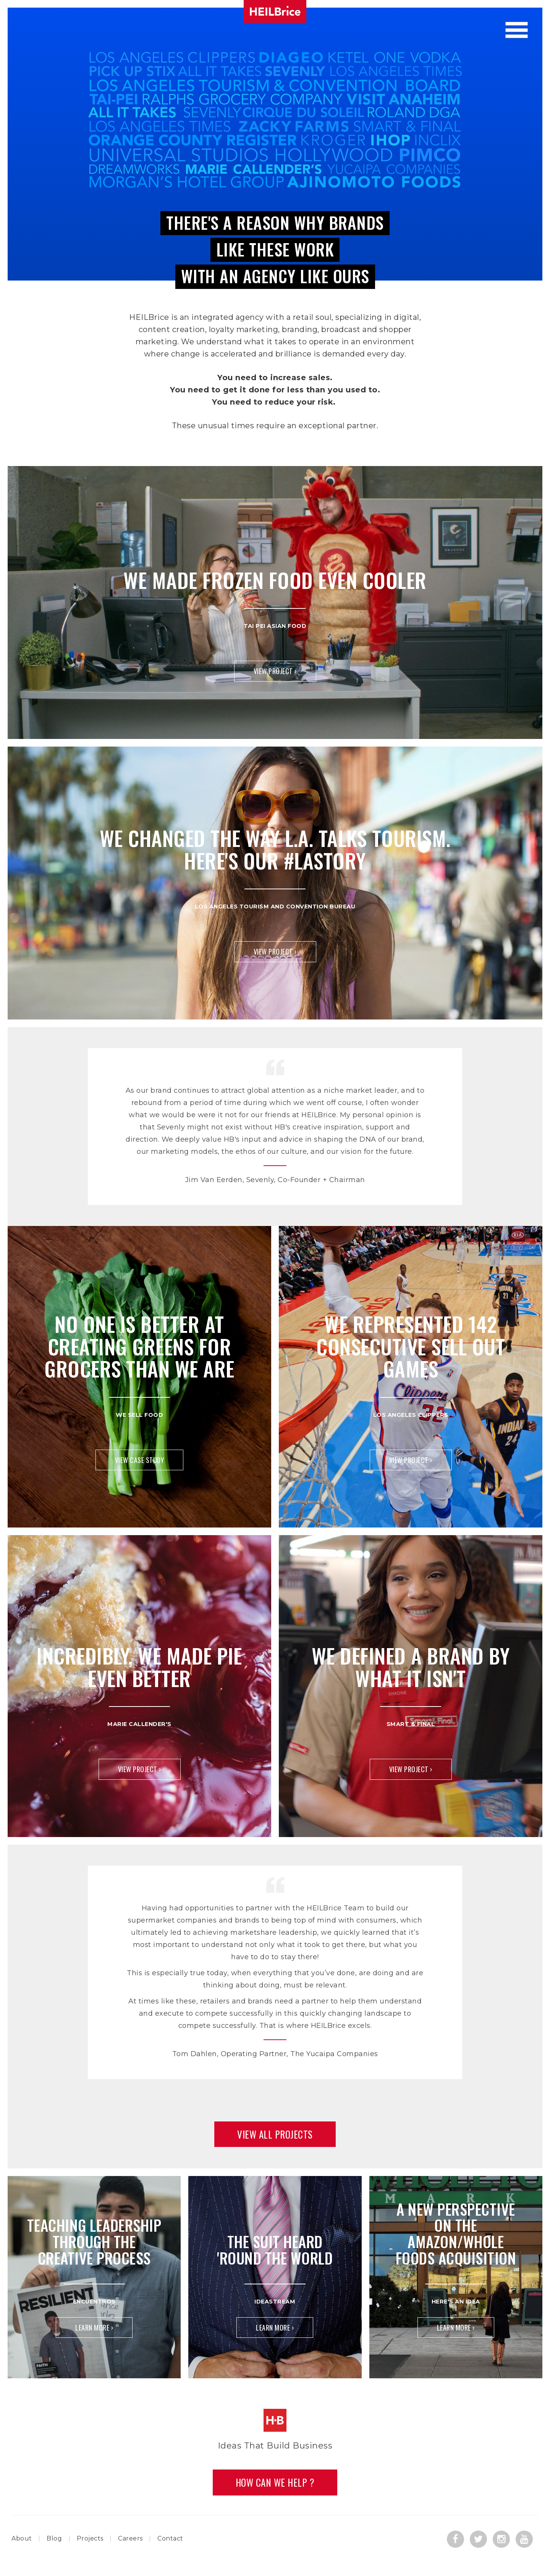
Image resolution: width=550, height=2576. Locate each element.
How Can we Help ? (275, 2482)
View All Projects (275, 2134)
